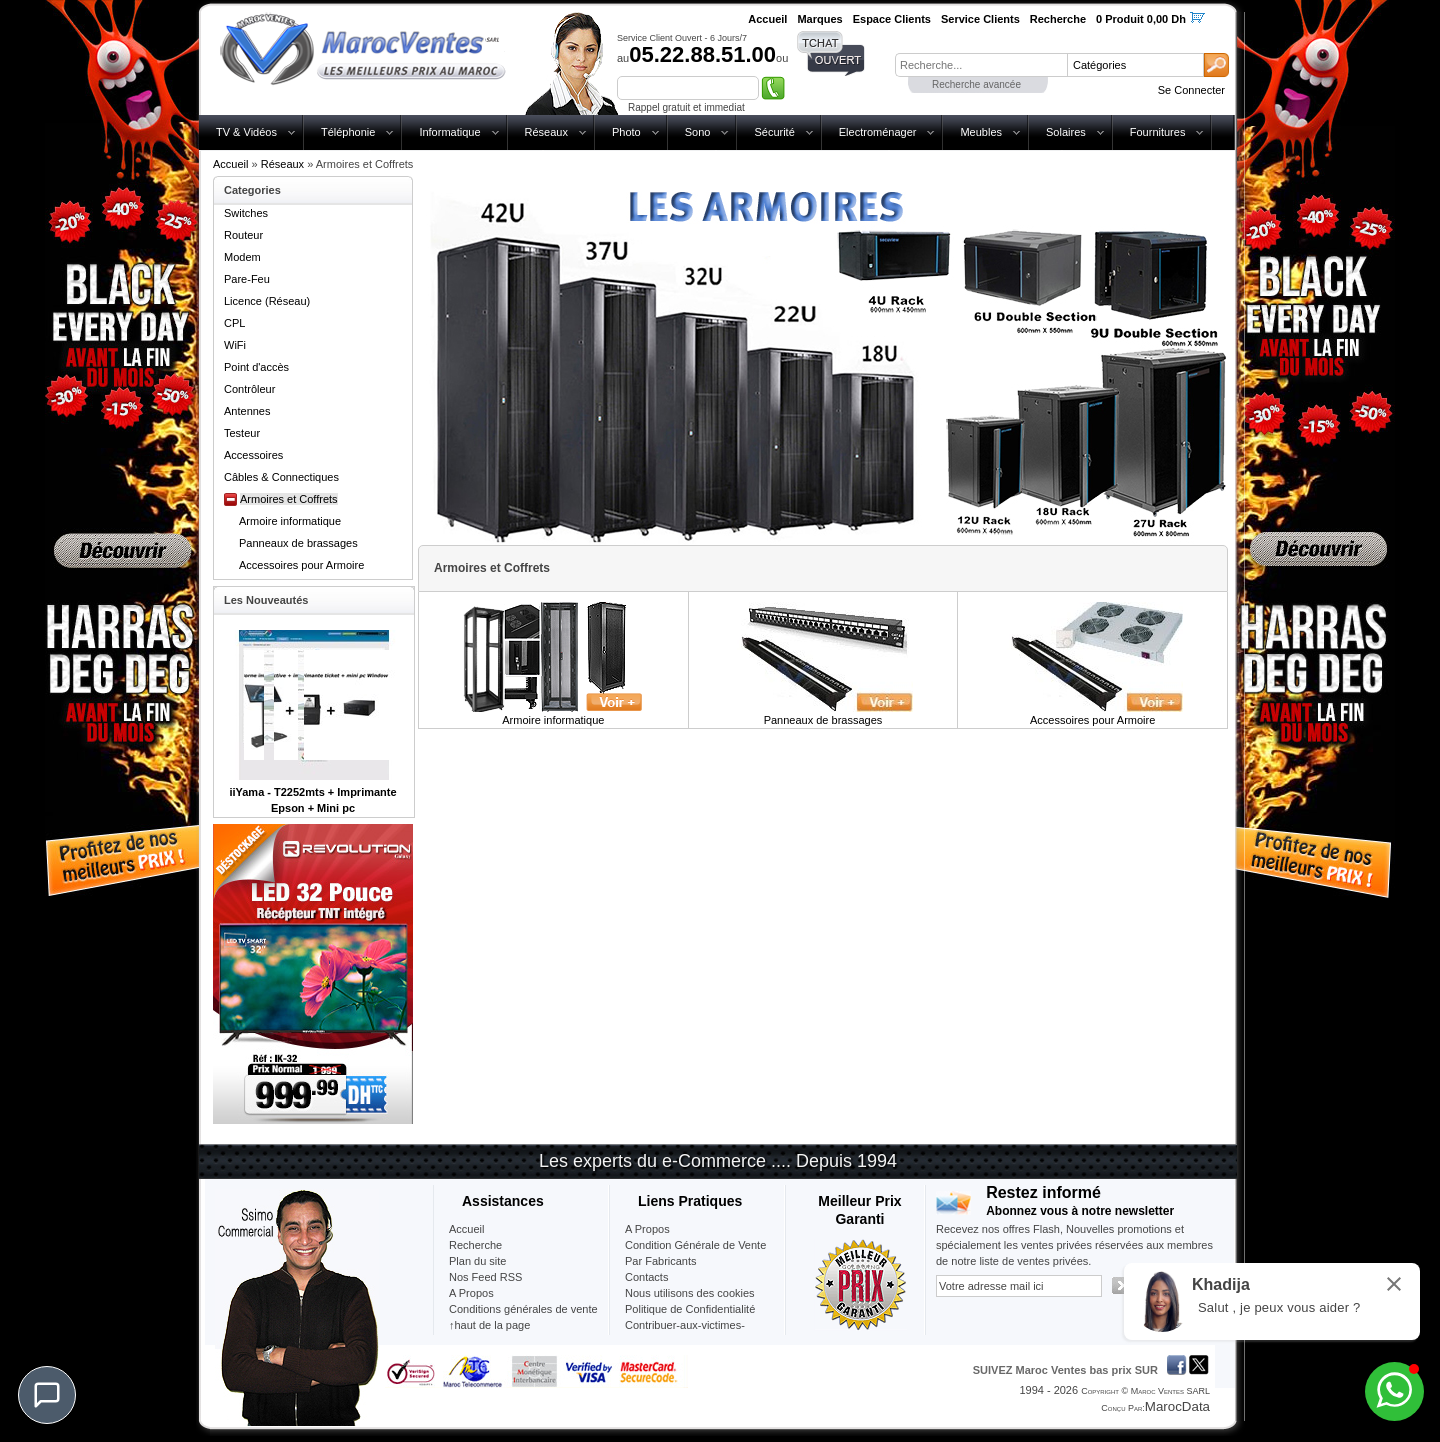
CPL (234, 323)
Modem (242, 257)
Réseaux (546, 132)
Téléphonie (348, 132)
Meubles (981, 132)
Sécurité (774, 132)
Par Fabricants (661, 1261)
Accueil (230, 164)
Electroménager (878, 132)
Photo (626, 132)
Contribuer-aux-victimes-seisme (685, 1333)
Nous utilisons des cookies (690, 1293)
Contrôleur (249, 389)
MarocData (1177, 1406)
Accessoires (253, 455)
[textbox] (981, 65)
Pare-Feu (247, 279)
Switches (246, 213)
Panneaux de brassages (298, 543)
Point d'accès (256, 367)
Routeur (243, 235)
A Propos (647, 1229)
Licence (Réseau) (267, 301)
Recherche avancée (976, 84)
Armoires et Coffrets (289, 499)
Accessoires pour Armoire (301, 565)
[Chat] (47, 1395)
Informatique (449, 132)
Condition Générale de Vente (695, 1245)
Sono (698, 132)
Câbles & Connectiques (281, 477)
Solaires (1066, 132)
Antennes (247, 411)
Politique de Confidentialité (690, 1309)
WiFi (235, 345)
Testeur (242, 433)
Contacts (646, 1277)
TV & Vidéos (246, 132)
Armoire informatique (290, 521)
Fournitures (1158, 132)
